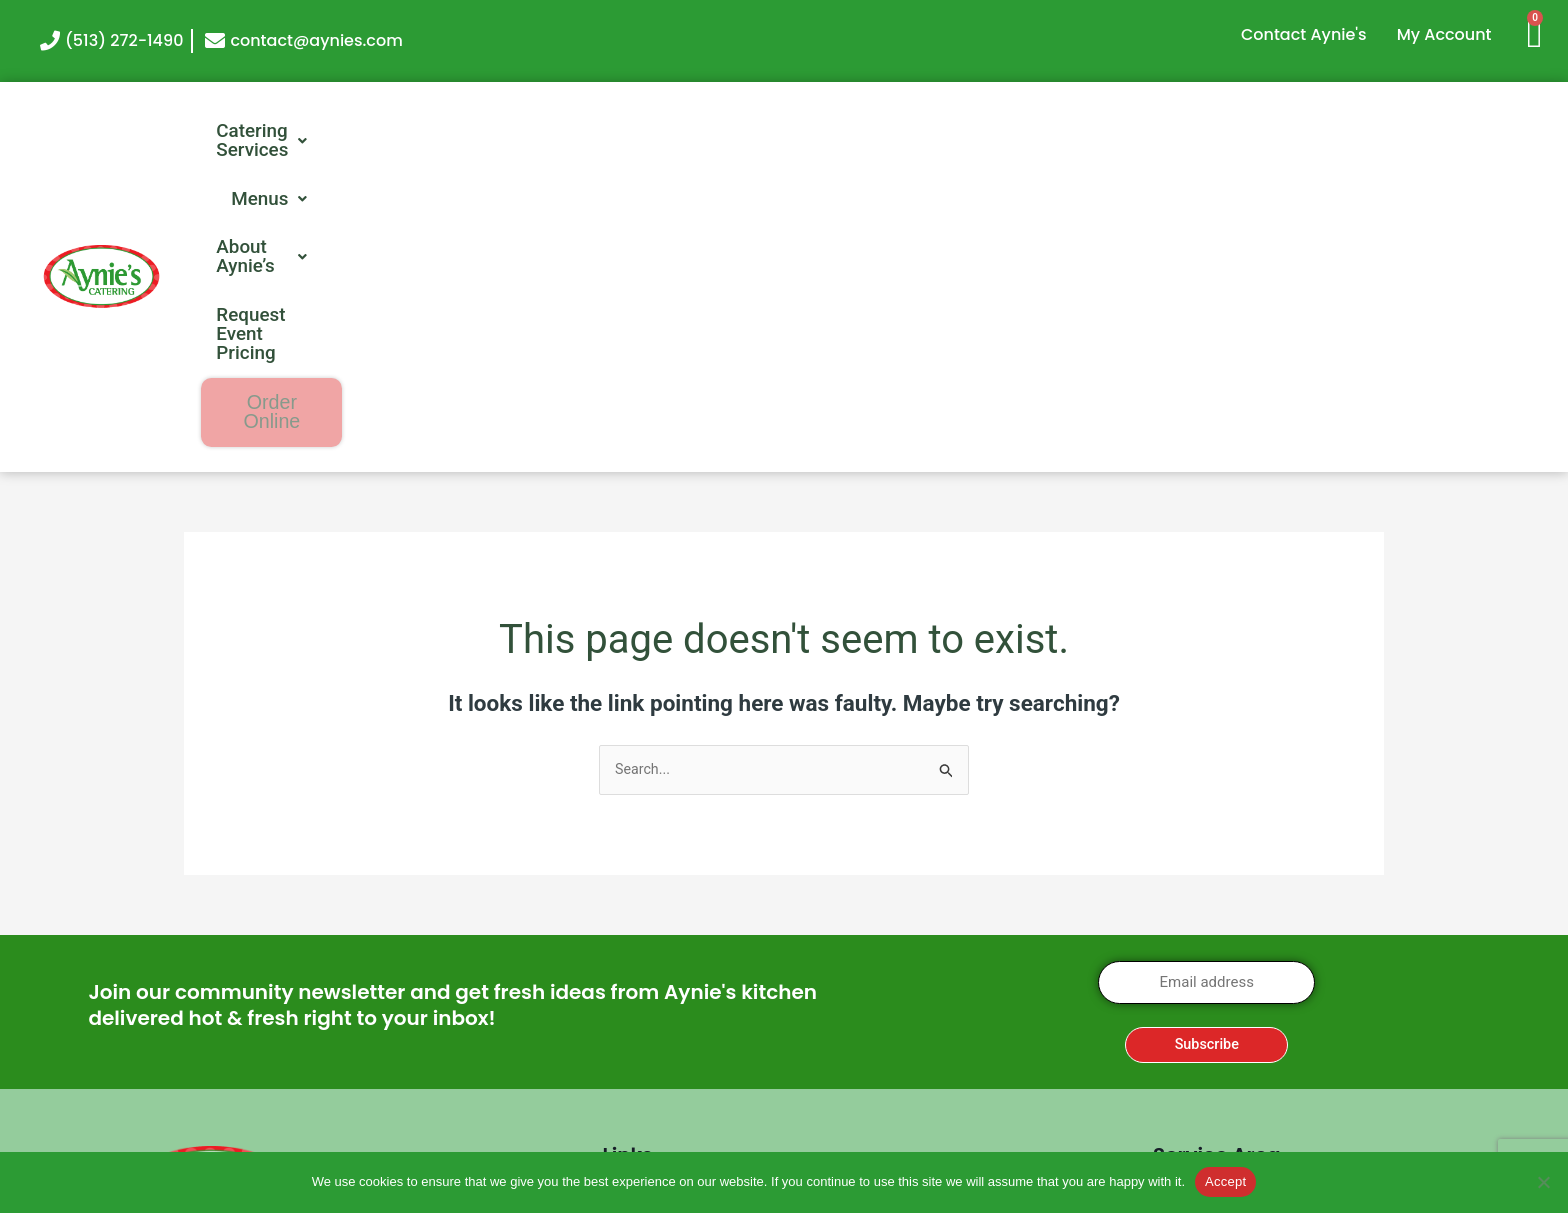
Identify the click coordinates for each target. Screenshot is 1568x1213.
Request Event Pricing (1232, 132)
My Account (1444, 34)
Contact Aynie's (1304, 34)
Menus (855, 132)
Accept (1225, 1181)
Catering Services (677, 132)
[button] (677, 132)
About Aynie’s (1014, 132)
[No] (1543, 1182)
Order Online (1454, 133)
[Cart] (1542, 32)
